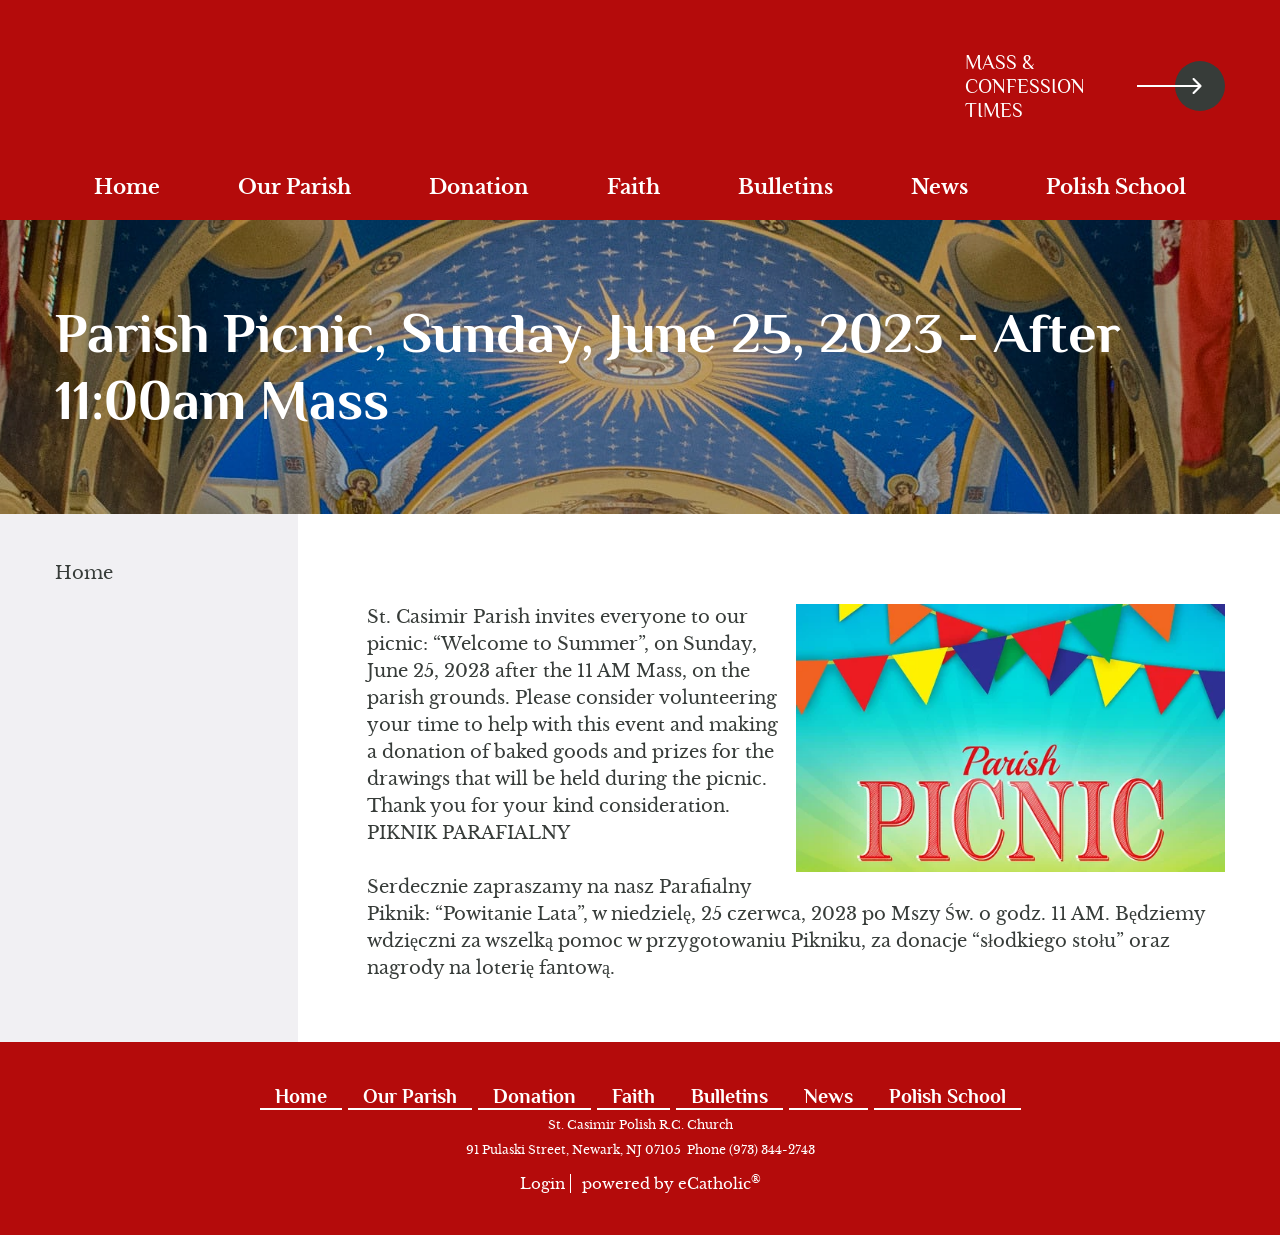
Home (84, 573)
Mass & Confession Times (1083, 86)
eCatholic (719, 1183)
